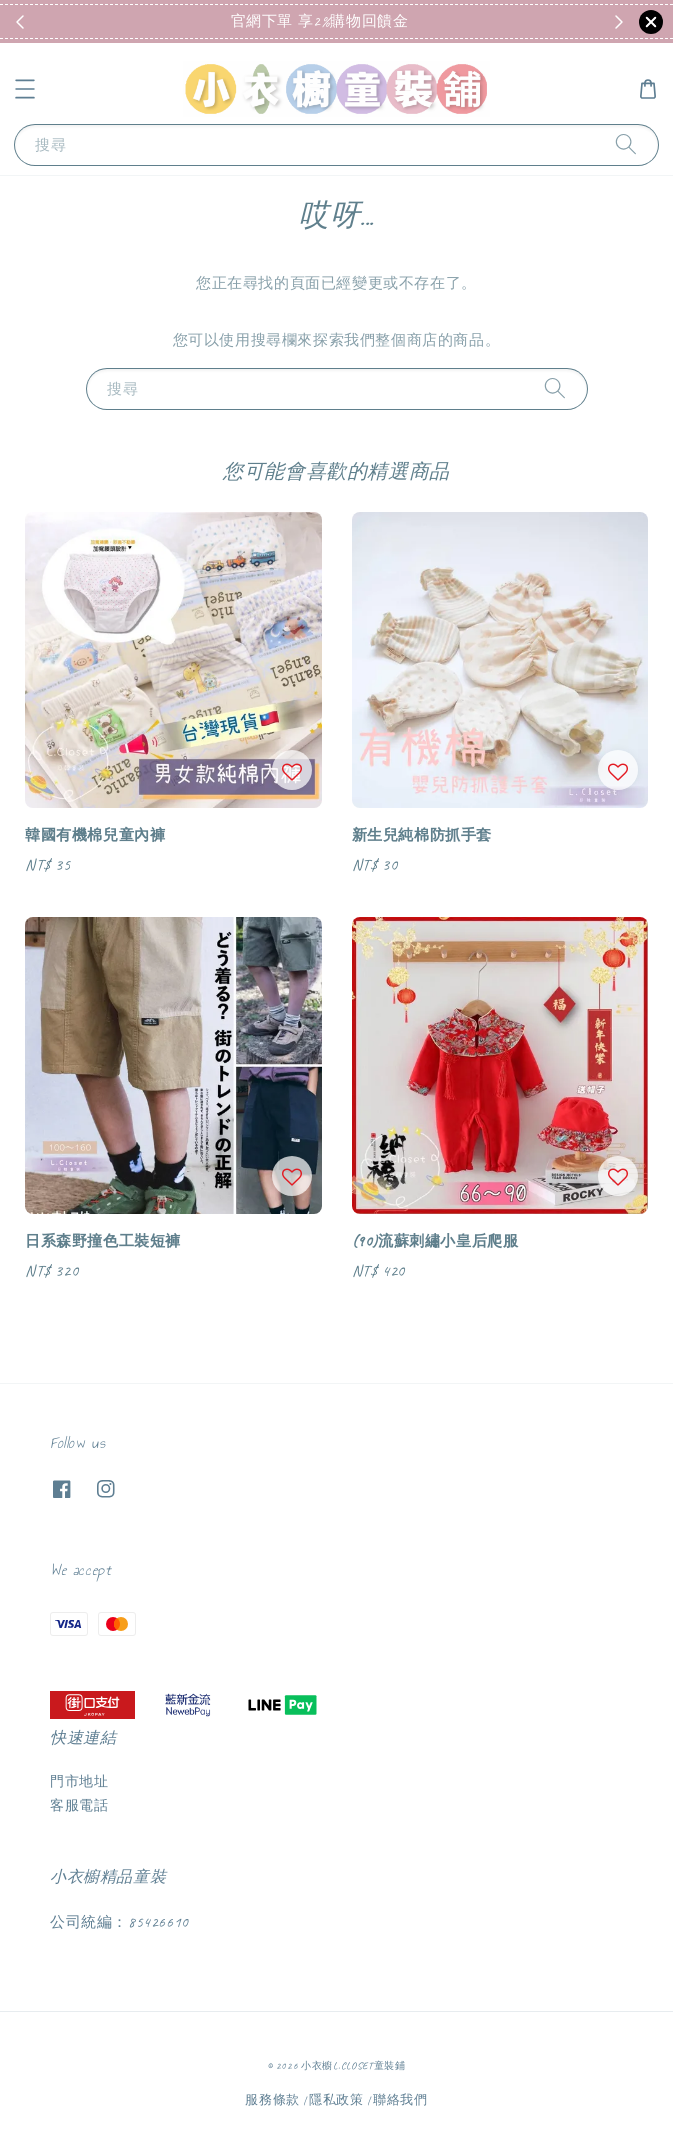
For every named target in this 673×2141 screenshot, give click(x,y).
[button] (25, 89)
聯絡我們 (400, 2100)
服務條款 (272, 2100)
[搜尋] (626, 144)
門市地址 (79, 1781)
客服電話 (79, 1805)
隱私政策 (336, 2100)
